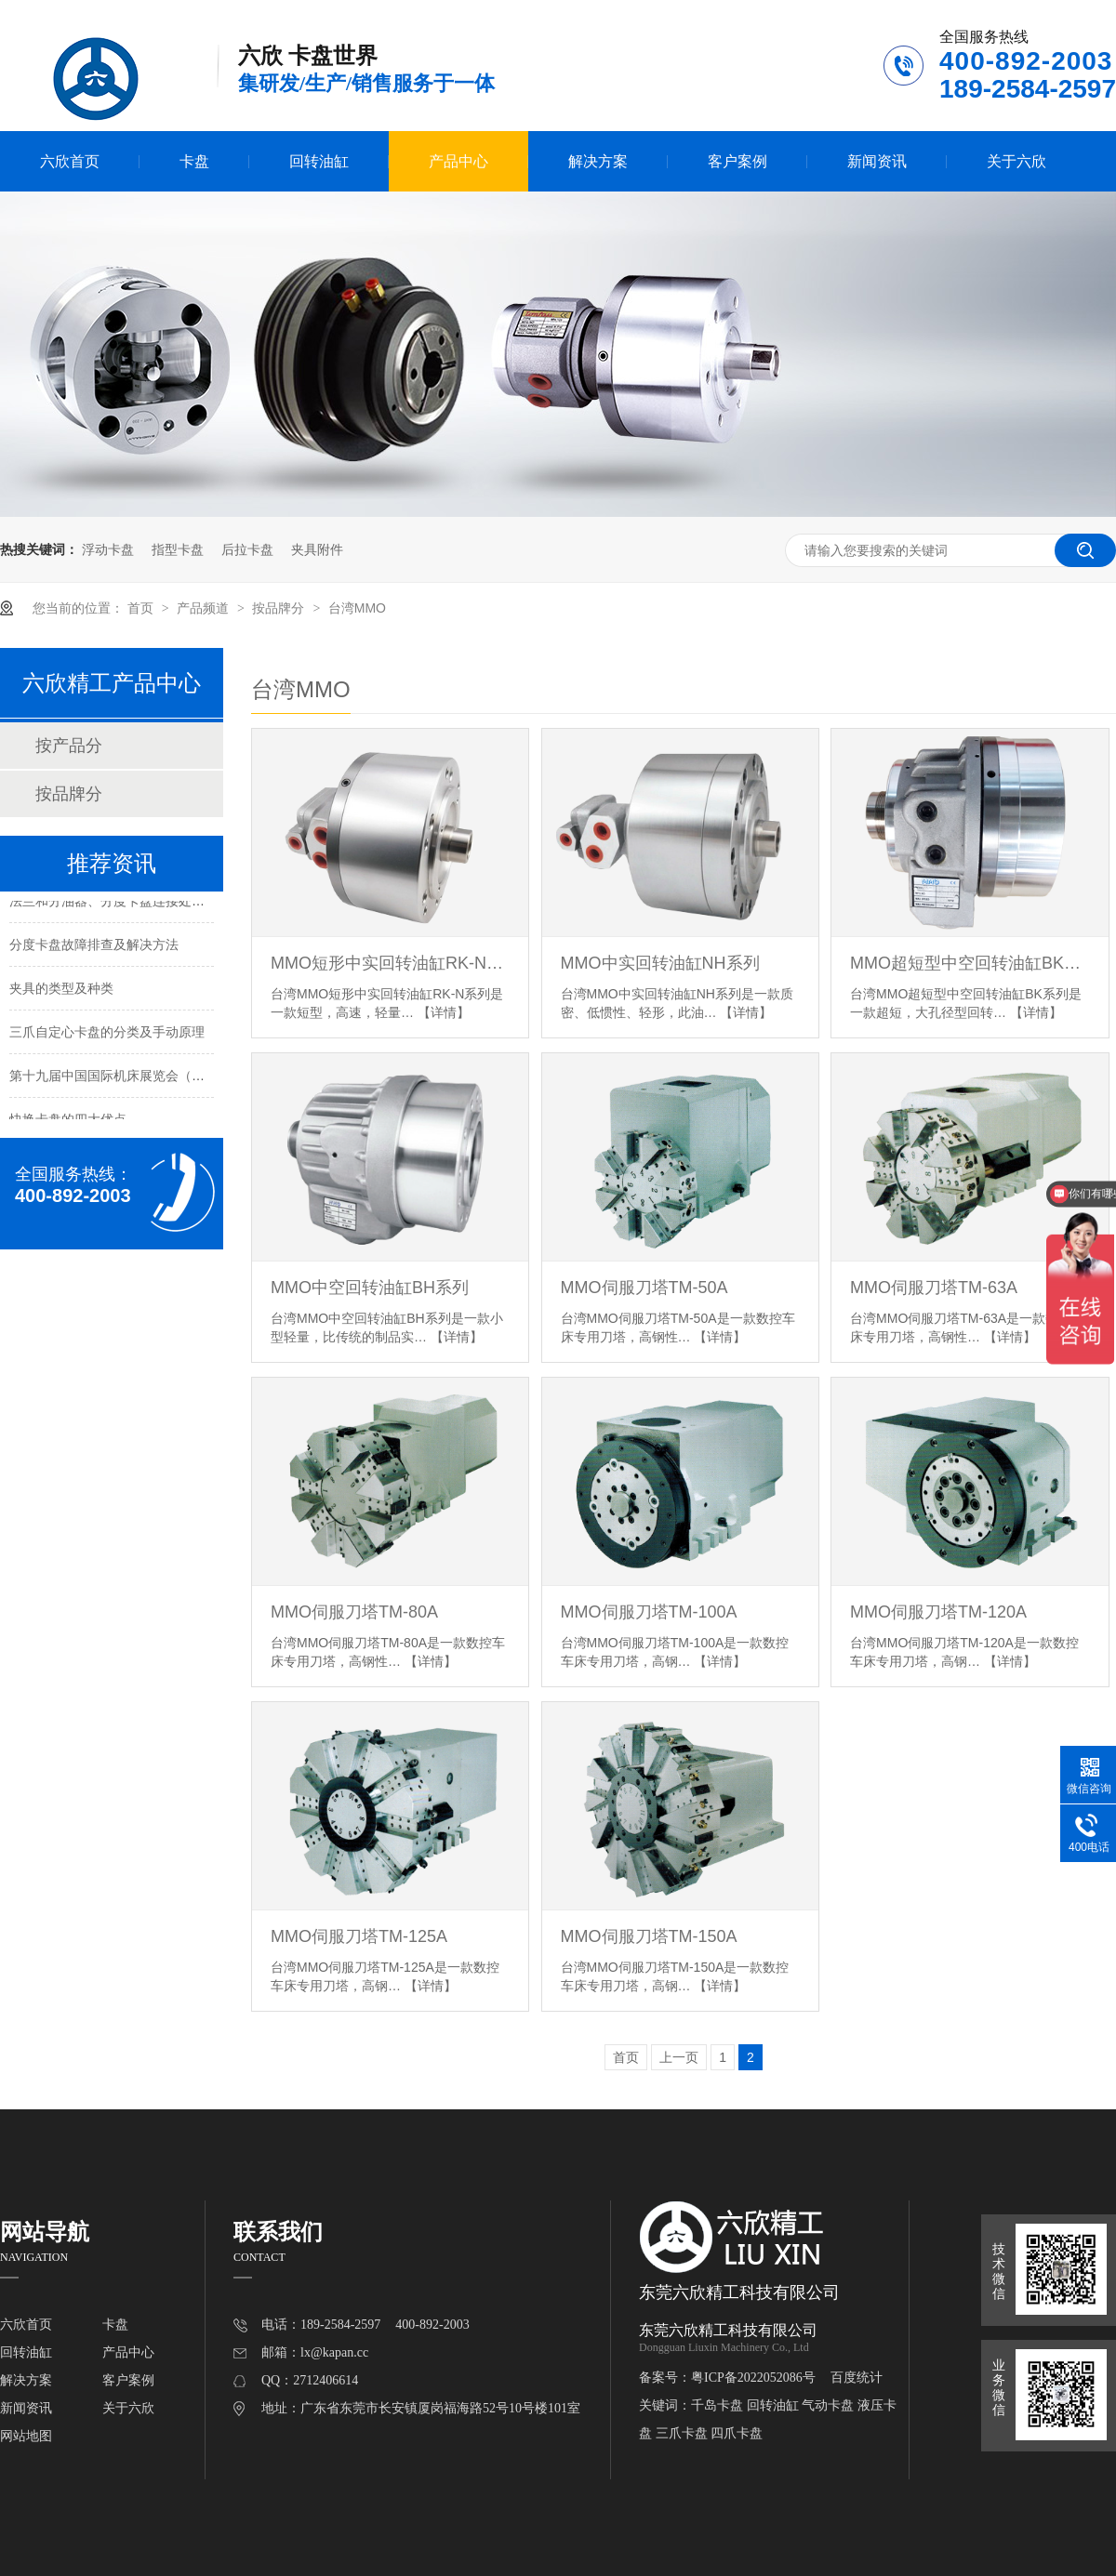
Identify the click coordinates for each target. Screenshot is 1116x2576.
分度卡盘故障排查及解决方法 (94, 946)
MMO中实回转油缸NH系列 (660, 963)
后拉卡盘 (247, 549)
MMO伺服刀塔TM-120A (938, 1612)
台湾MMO (357, 608)
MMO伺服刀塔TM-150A (649, 1936)
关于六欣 (1016, 161)
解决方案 (598, 161)
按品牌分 (280, 608)
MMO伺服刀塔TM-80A (354, 1612)
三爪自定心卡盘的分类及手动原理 (107, 1033)
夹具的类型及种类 (61, 990)
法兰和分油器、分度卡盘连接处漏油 (113, 902)
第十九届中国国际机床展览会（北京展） (126, 1077)
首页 (142, 608)
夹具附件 (317, 549)
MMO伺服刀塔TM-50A (644, 1287)
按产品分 (68, 745)
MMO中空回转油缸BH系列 (370, 1287)
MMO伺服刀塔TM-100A (649, 1612)
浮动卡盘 (108, 549)
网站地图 (26, 2436)
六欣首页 (70, 161)
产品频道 (204, 608)
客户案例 (737, 161)
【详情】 (444, 1012)
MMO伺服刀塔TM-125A (359, 1936)
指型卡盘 (178, 549)
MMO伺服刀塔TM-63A (933, 1287)
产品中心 (458, 161)
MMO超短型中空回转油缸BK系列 (969, 963)
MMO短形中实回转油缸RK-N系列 (390, 963)
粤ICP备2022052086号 (753, 2377)
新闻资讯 (877, 161)
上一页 (678, 2057)
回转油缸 (319, 161)
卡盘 (194, 161)
